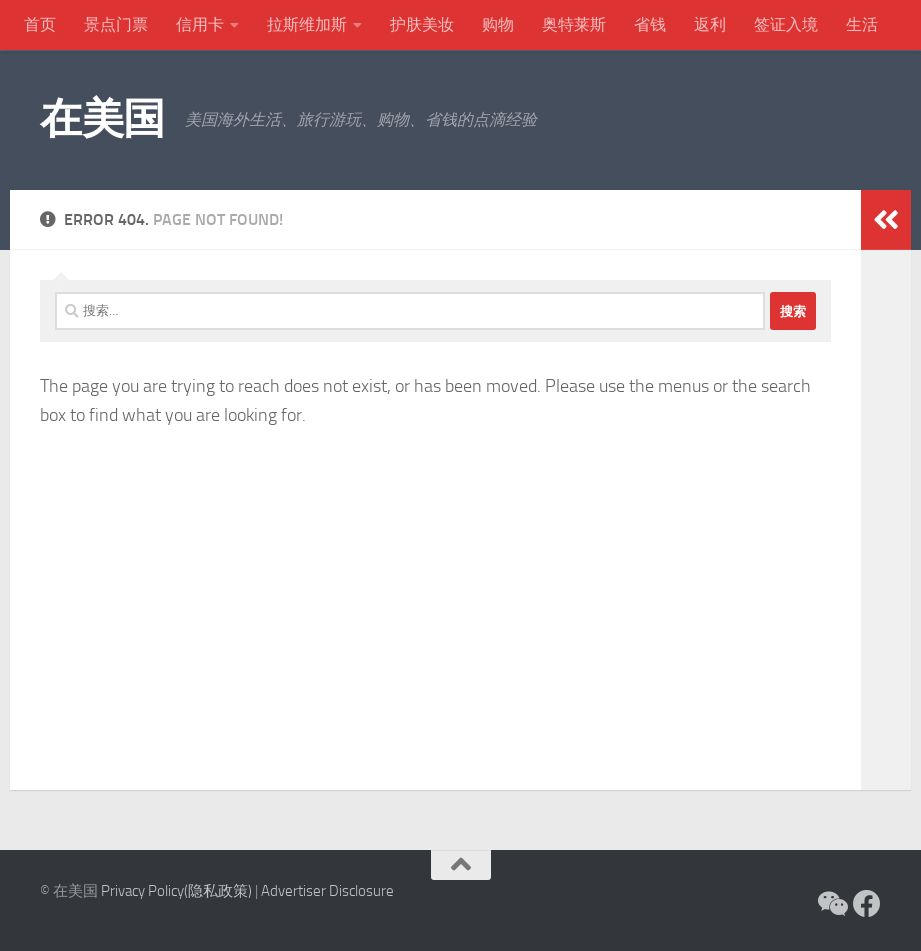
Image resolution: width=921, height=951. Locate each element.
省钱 (650, 24)
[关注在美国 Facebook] (867, 904)
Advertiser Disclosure (327, 891)
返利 (710, 24)
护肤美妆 (422, 24)
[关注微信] (831, 904)
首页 (40, 24)
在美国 (102, 119)
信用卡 (200, 24)
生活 (862, 24)
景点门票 (116, 24)
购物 (498, 24)
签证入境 (786, 24)
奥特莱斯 (574, 24)
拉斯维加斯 (307, 24)
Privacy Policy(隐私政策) (176, 891)
